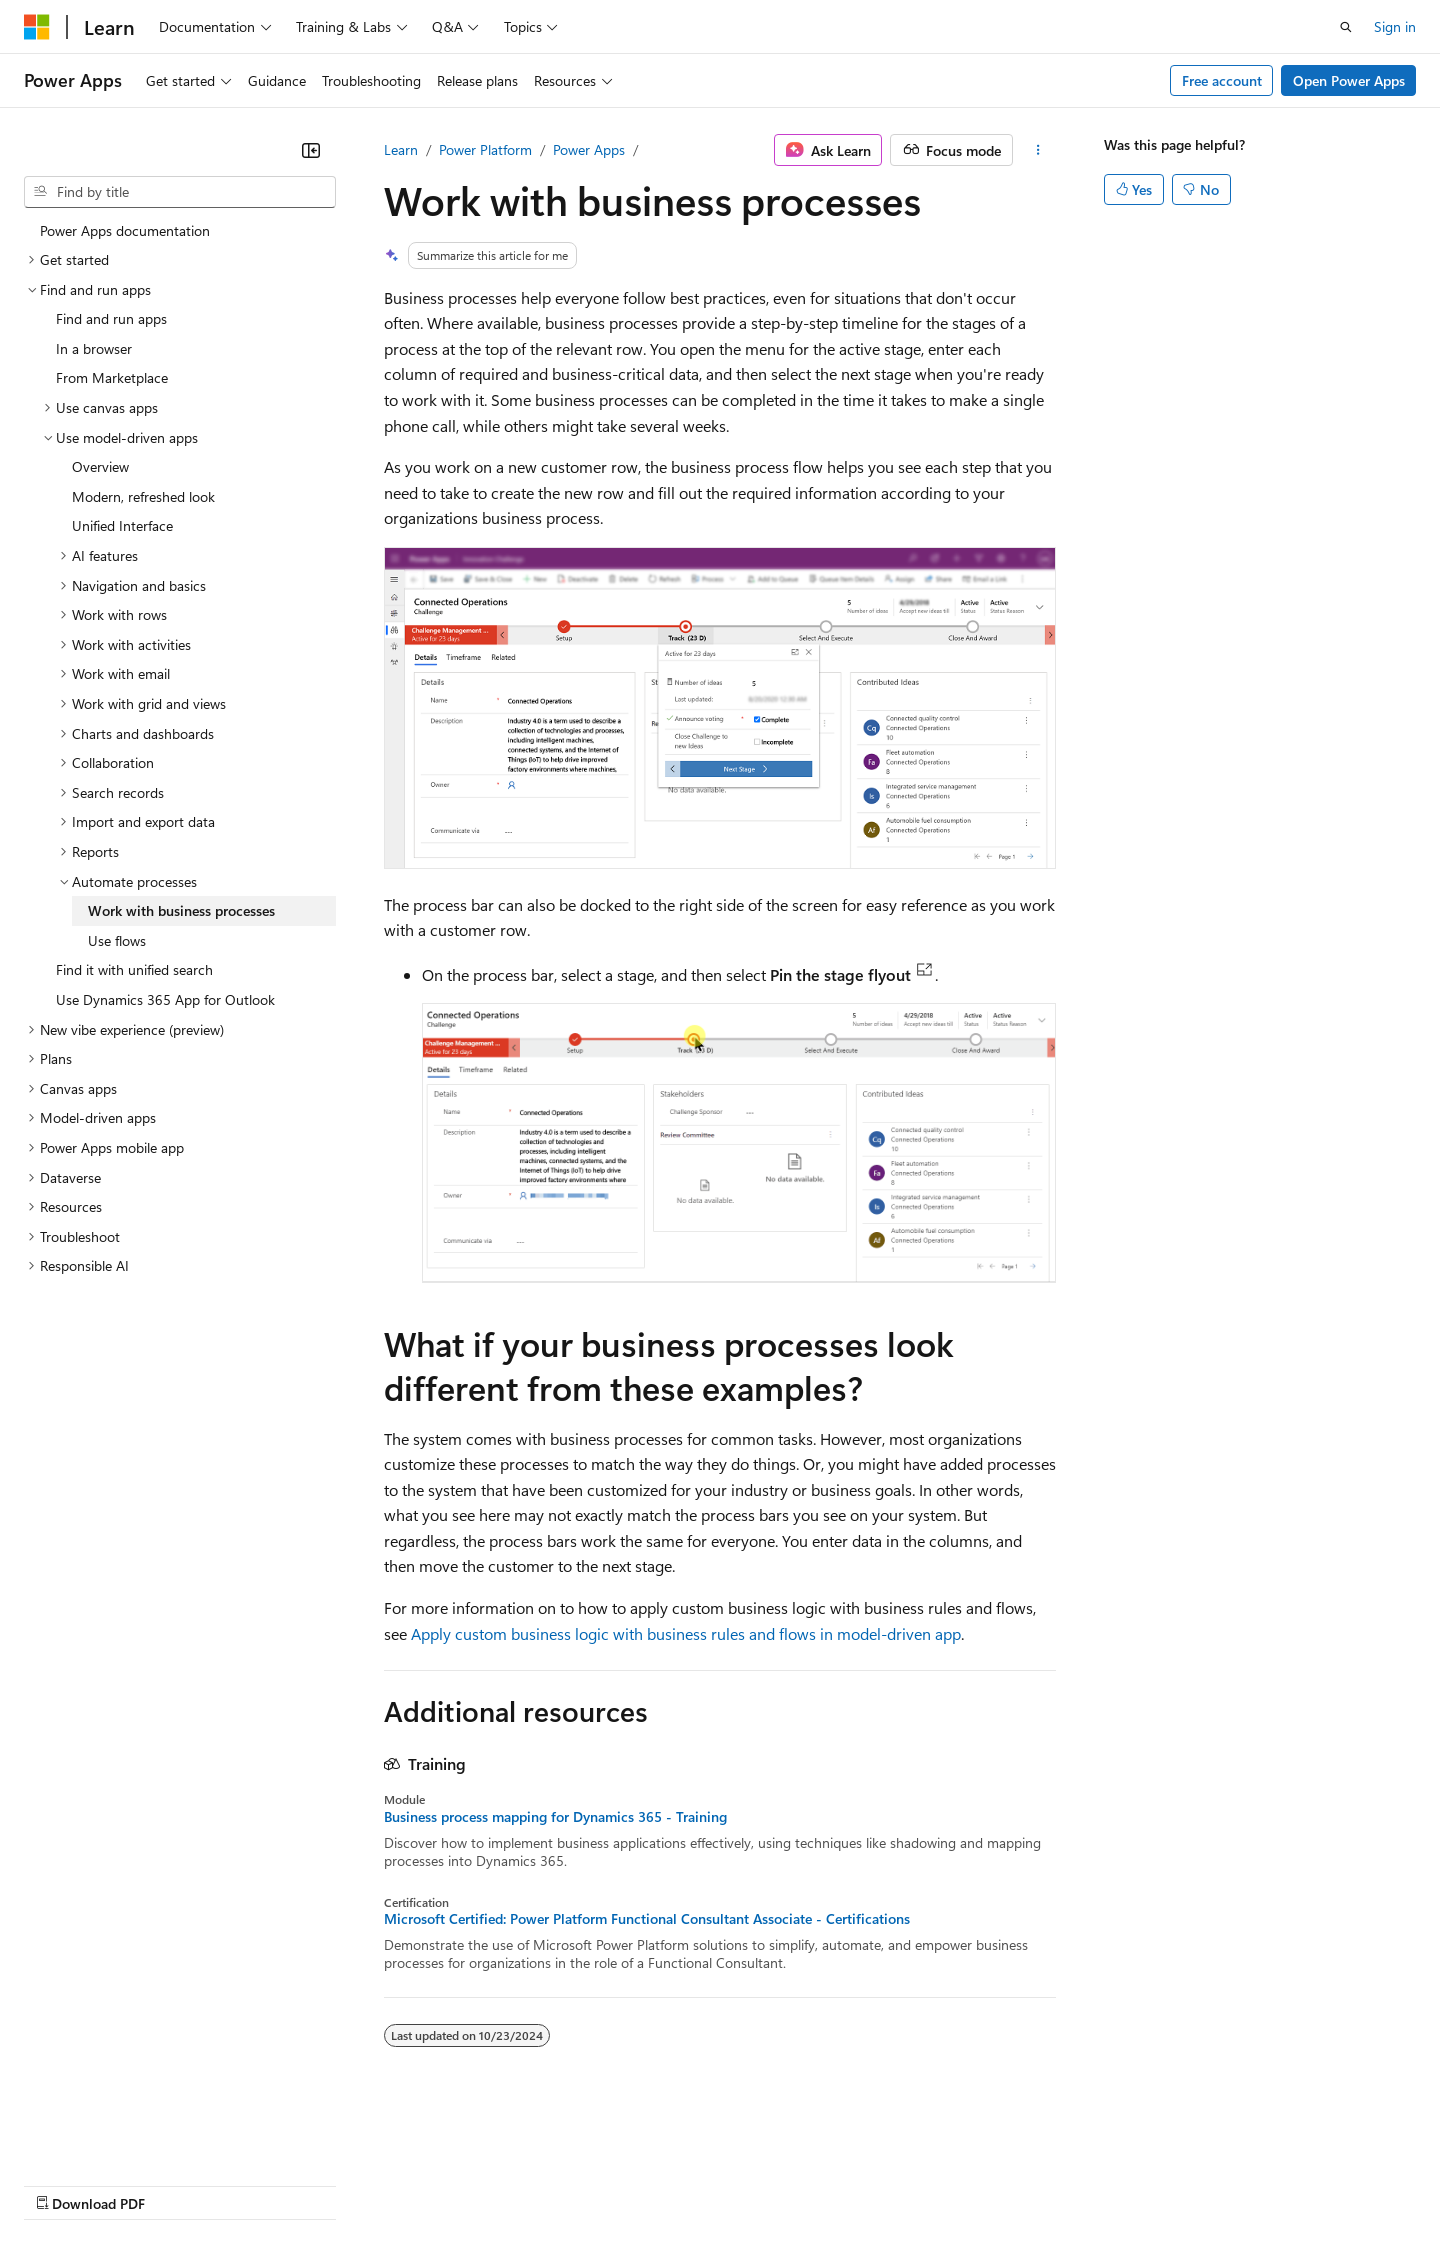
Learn (401, 149)
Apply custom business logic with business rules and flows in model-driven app (686, 1633)
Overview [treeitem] (100, 466)
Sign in (1395, 26)
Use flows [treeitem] (117, 940)
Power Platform (485, 149)
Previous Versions (181, 2184)
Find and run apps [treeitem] (111, 318)
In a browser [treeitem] (94, 348)
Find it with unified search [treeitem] (134, 969)
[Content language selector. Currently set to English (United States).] (115, 2136)
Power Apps (589, 149)
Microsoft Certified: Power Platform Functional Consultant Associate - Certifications (647, 1919)
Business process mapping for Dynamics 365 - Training (555, 1817)
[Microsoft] (37, 27)
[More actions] (1038, 150)
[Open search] (1346, 27)
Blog (272, 2184)
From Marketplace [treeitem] (112, 377)
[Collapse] (311, 150)
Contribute (358, 2184)
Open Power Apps (1349, 80)
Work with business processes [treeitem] (181, 910)
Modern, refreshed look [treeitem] (143, 496)
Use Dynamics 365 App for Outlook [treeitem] (165, 999)
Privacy (437, 2184)
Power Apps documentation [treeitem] (125, 230)
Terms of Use (730, 2184)
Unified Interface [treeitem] (122, 525)
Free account (1222, 80)
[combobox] (180, 192)
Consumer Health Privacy (574, 2184)
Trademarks (829, 2184)
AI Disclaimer (64, 2184)
